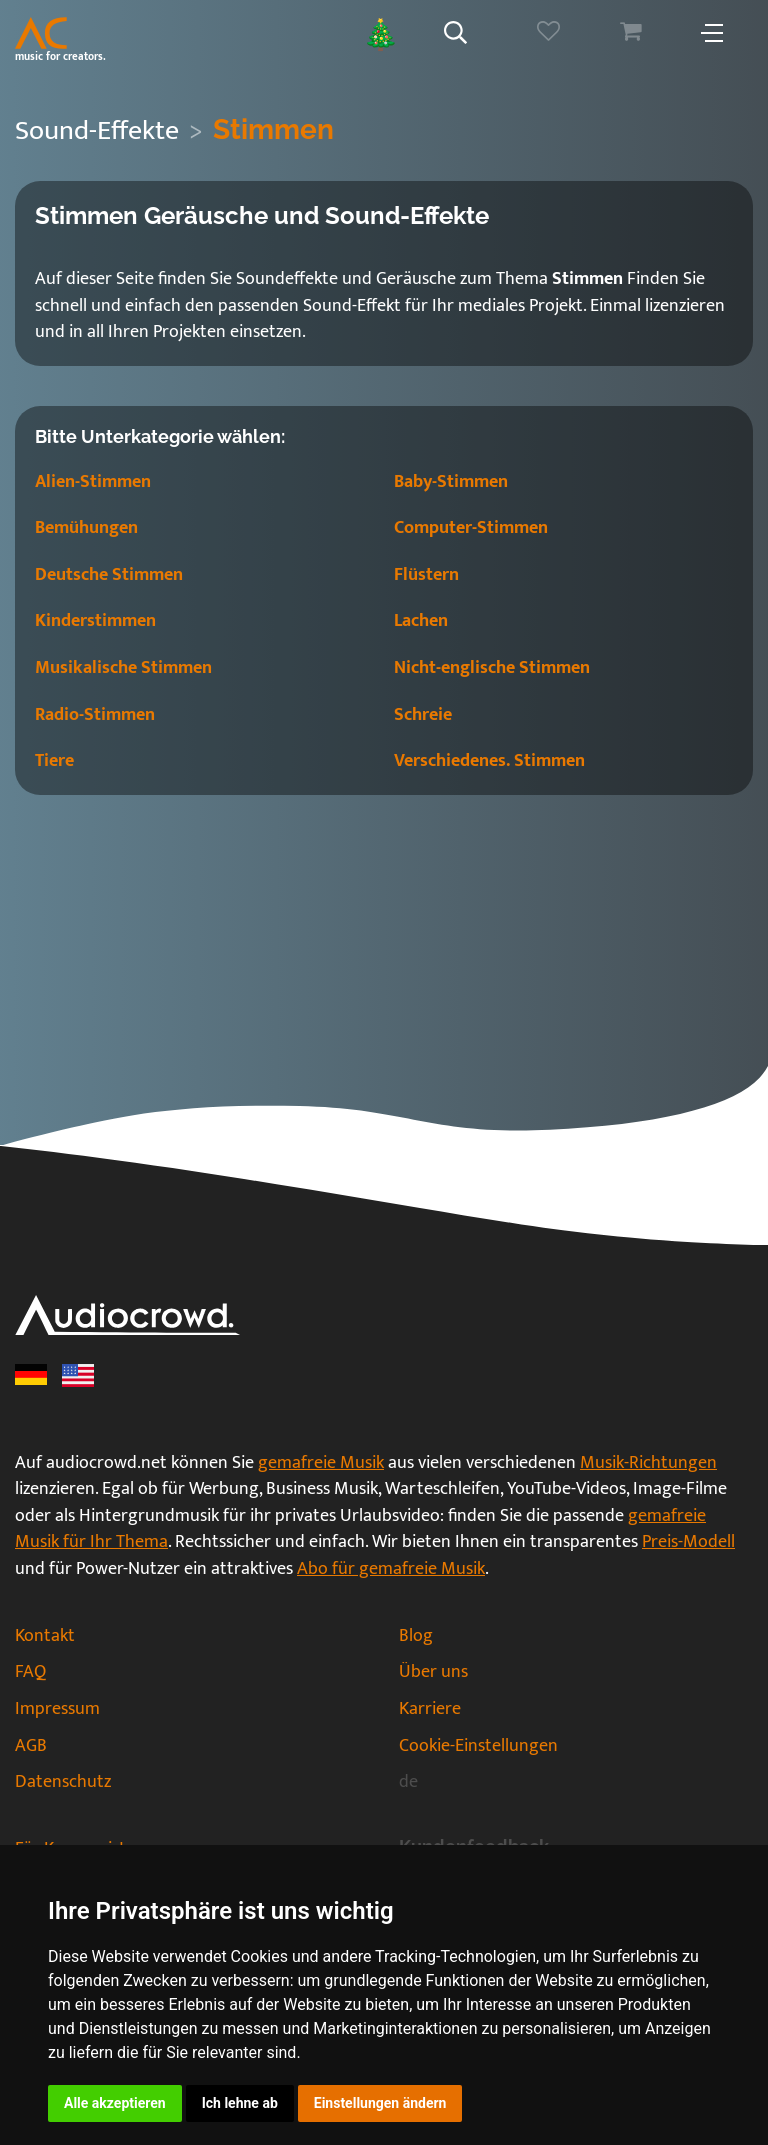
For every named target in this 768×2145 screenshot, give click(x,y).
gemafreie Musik (321, 1463)
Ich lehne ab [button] (240, 2103)
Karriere (430, 1709)
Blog (416, 1636)
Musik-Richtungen (648, 1463)
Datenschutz (63, 1782)
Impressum (57, 1709)
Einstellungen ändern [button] (380, 2103)
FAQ (30, 1672)
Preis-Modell (688, 1542)
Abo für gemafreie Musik (391, 1569)
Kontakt (45, 1636)
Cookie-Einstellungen (478, 1746)
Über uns (433, 1672)
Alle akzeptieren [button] (115, 2103)
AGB (31, 1746)
